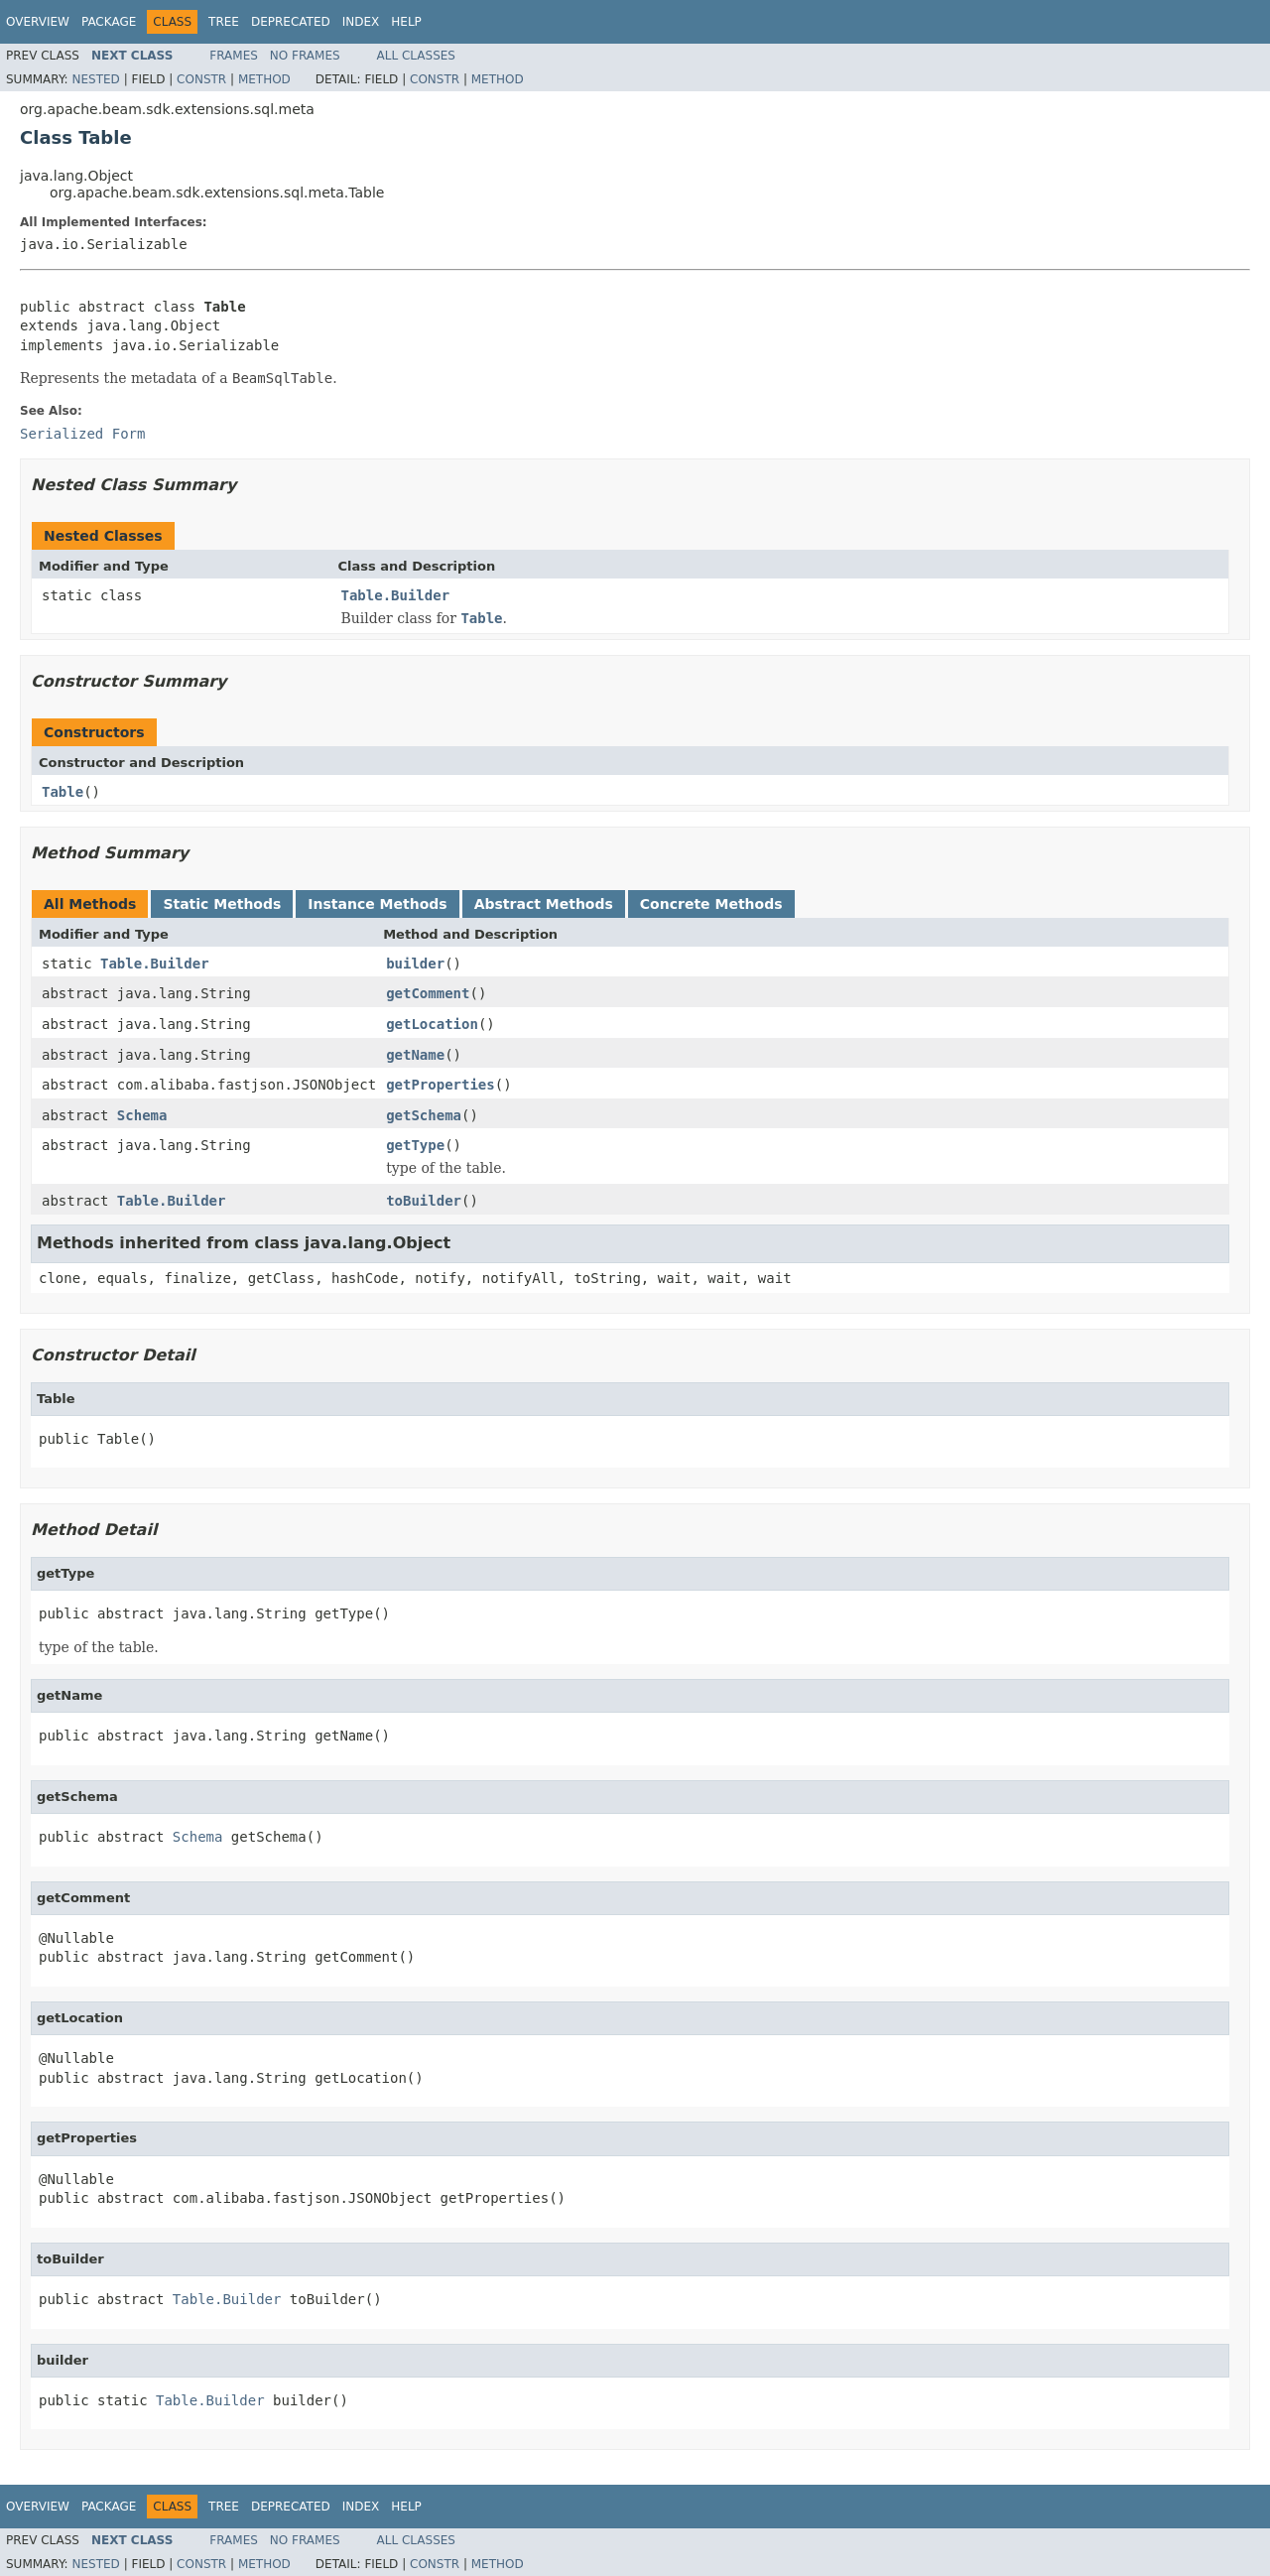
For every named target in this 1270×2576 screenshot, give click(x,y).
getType (415, 1145)
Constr (201, 79)
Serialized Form (82, 434)
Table (62, 792)
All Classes (416, 56)
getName (415, 1055)
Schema (142, 1115)
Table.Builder (395, 595)
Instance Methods (377, 904)
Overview (37, 22)
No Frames (305, 56)
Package (108, 22)
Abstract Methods (543, 904)
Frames (233, 56)
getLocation (432, 1024)
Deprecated (290, 22)
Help (406, 22)
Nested (95, 79)
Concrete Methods (711, 904)
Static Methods (222, 904)
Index (361, 22)
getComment (427, 993)
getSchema (423, 1115)
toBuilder (423, 1201)
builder (415, 963)
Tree (223, 22)
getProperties (440, 1085)
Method (264, 79)
